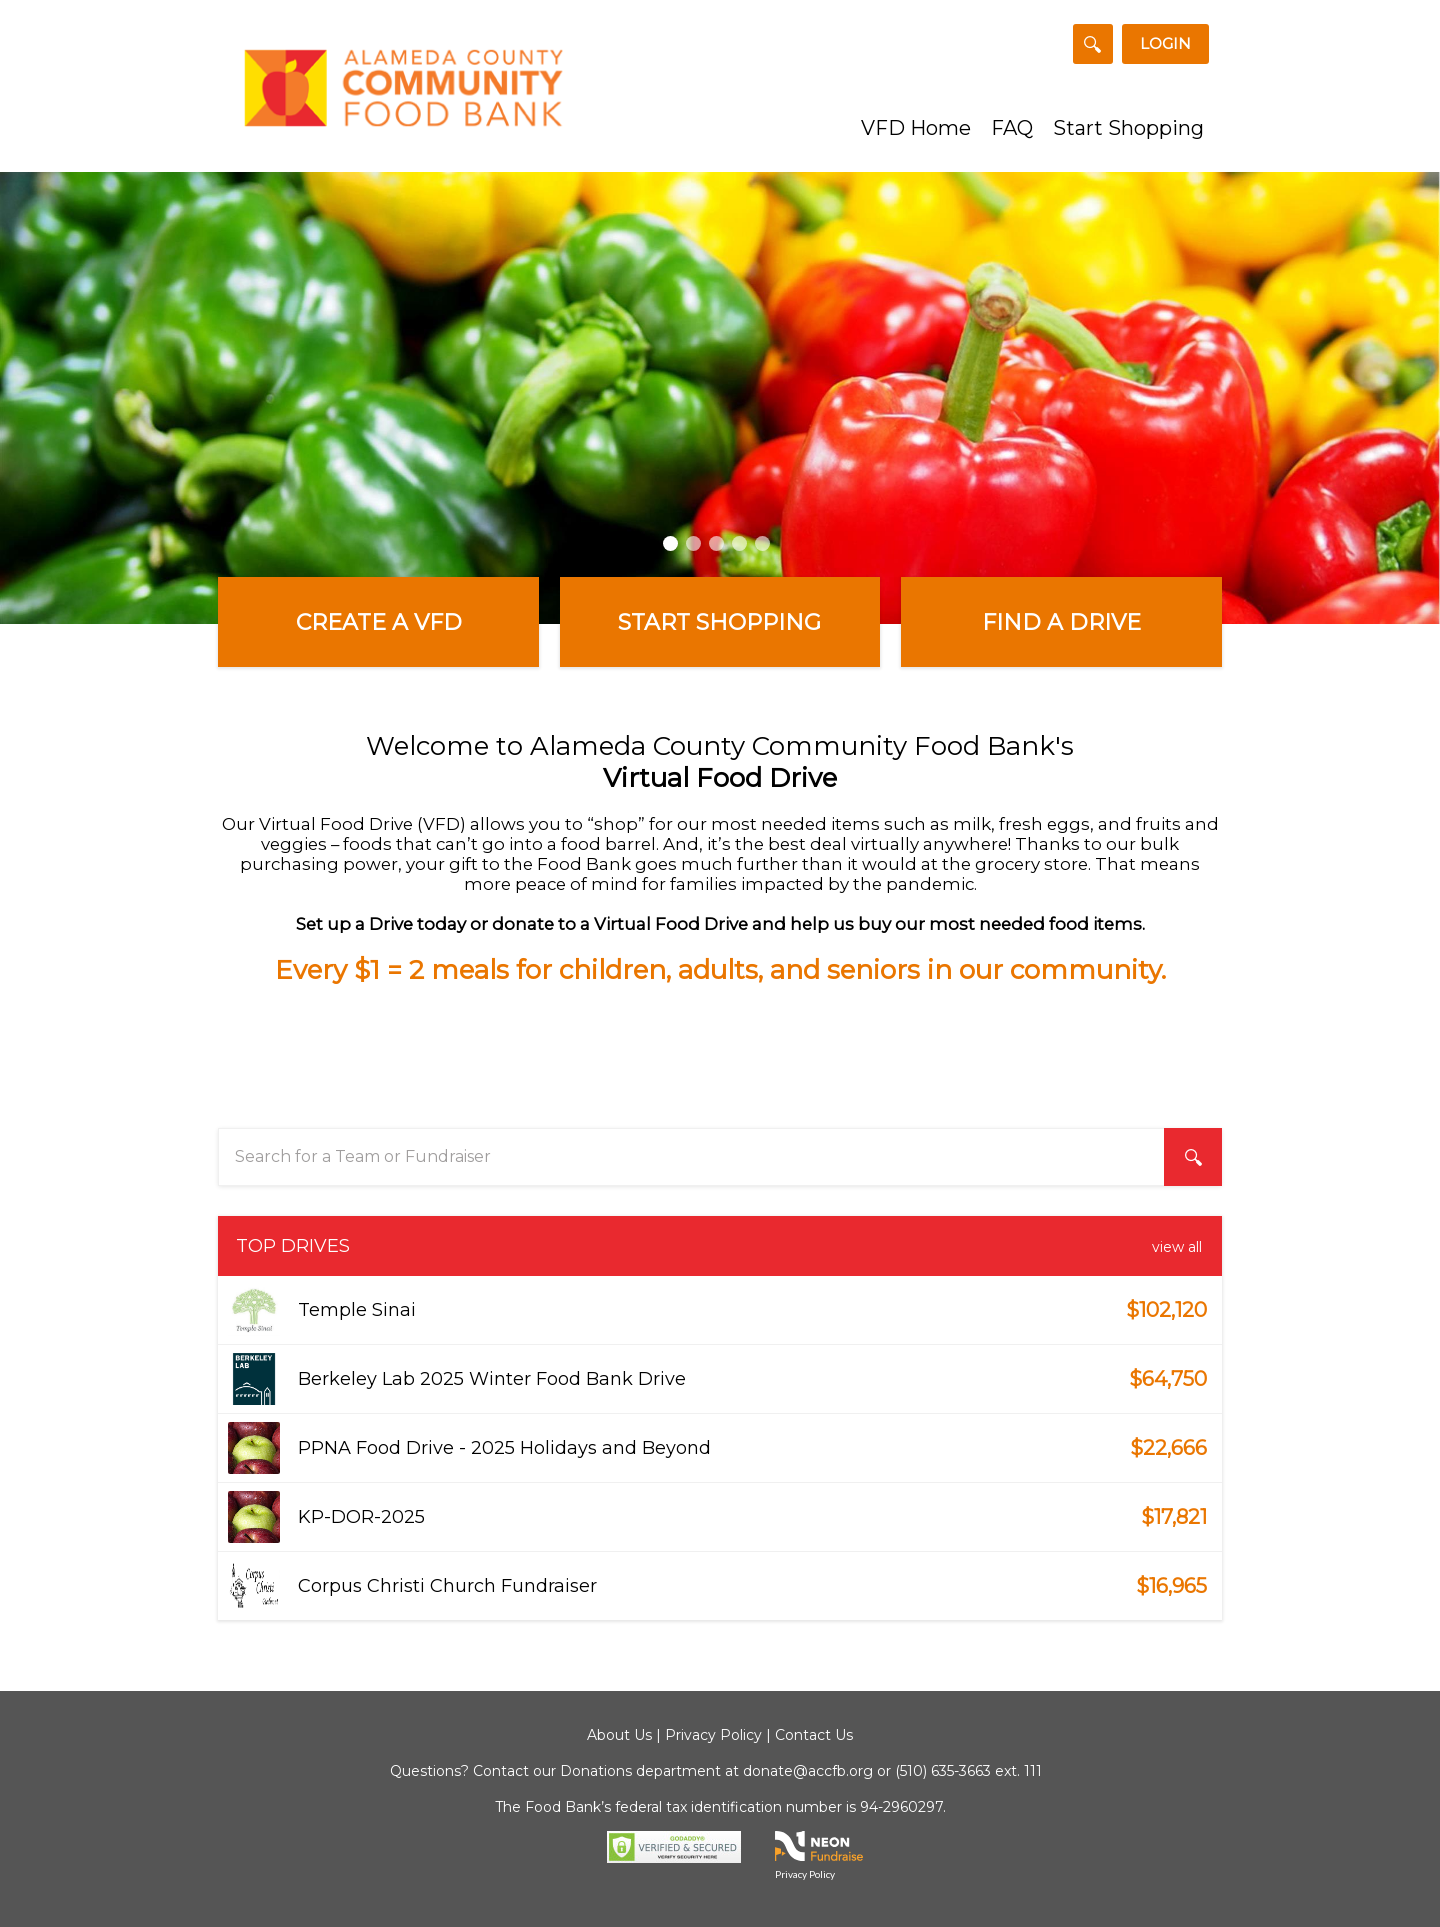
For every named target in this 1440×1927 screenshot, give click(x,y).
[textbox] (720, 1157)
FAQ (1012, 128)
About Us (619, 1735)
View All (1177, 1247)
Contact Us (814, 1735)
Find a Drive (1061, 622)
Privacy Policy (713, 1735)
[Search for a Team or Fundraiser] (1093, 44)
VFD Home (916, 128)
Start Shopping (1128, 128)
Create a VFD (379, 622)
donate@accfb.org (808, 1771)
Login (1165, 43)
